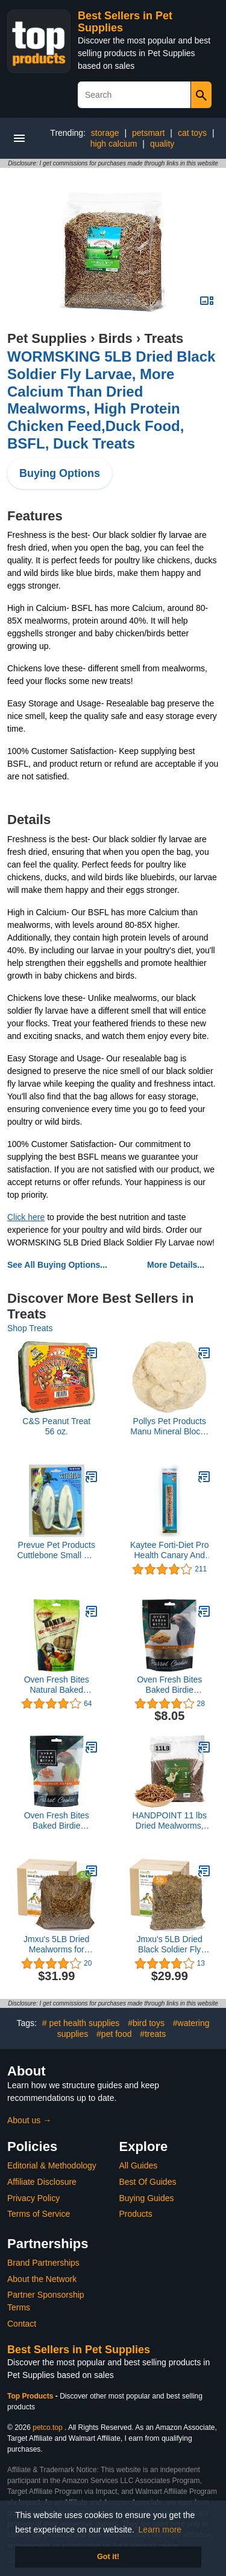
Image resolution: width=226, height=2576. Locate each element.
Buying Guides (146, 2198)
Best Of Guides (148, 2182)
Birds (116, 338)
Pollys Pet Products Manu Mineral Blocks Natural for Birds (169, 1426)
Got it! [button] (108, 2556)
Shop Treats (30, 1328)
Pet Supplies (47, 338)
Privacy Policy (33, 2198)
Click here (26, 1217)
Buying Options (59, 473)
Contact (21, 2323)
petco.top (47, 2427)
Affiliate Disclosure (42, 2182)
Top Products (31, 2396)
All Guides (138, 2165)
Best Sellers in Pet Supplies (78, 2350)
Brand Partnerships (43, 2263)
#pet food (113, 2034)
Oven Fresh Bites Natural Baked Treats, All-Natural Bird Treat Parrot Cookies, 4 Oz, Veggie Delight (56, 1685)
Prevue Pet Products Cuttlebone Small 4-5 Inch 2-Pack (56, 1550)
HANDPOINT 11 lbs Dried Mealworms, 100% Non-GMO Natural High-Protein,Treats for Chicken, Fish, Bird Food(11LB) (170, 1821)
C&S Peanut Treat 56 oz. (56, 1426)
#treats (153, 2034)
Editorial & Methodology (51, 2165)
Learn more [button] (160, 2529)
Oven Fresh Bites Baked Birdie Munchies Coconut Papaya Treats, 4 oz (56, 1821)
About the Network (42, 2279)
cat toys (192, 133)
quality (162, 144)
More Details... (175, 1265)
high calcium (113, 144)
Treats (163, 338)
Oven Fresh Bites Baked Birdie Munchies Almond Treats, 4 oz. (169, 1685)
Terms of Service (38, 2214)
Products (135, 2214)
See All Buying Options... (57, 1265)
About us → (29, 2120)
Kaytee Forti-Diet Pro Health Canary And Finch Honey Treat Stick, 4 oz (169, 1550)
